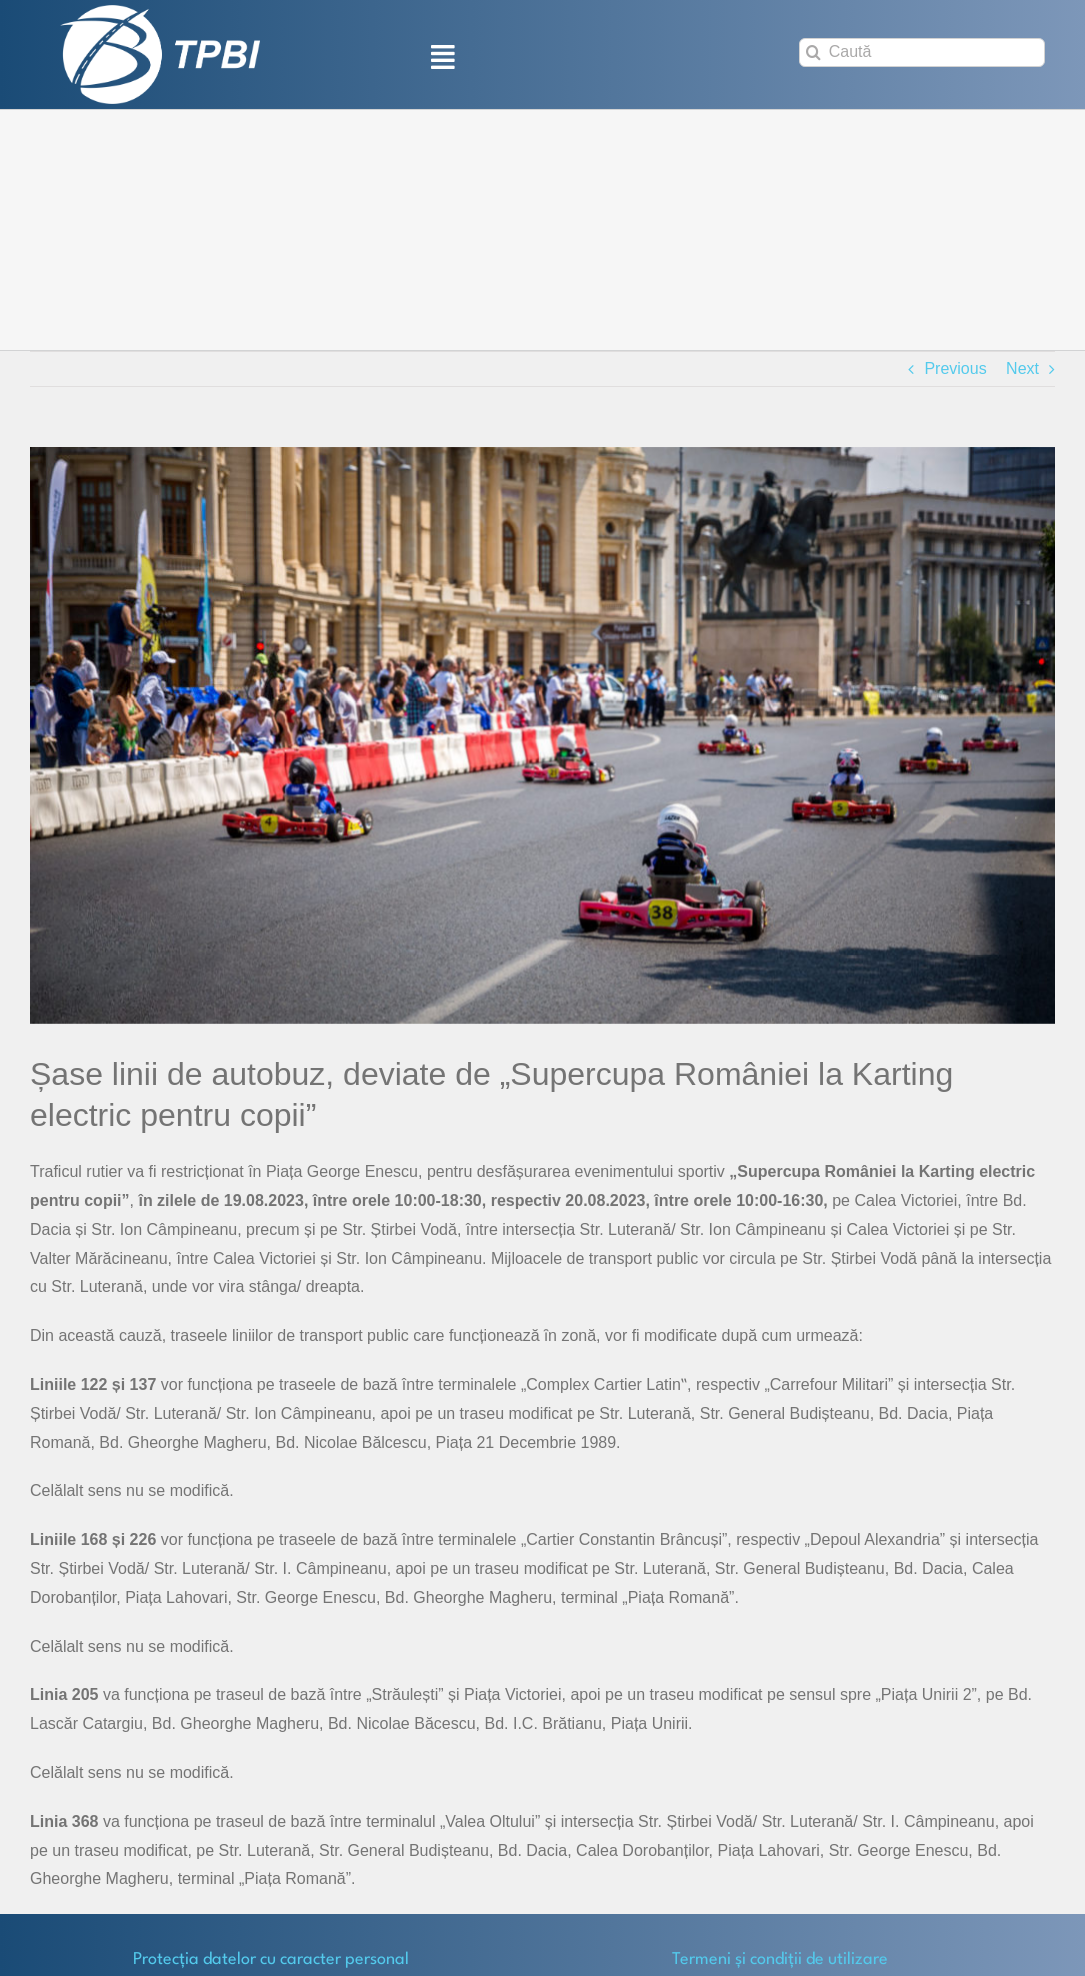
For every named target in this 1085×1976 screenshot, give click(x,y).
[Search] (813, 52)
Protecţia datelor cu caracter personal (271, 1959)
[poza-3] (542, 735)
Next (1022, 368)
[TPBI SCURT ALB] (160, 12)
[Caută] (922, 52)
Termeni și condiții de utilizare (780, 1959)
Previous (955, 368)
